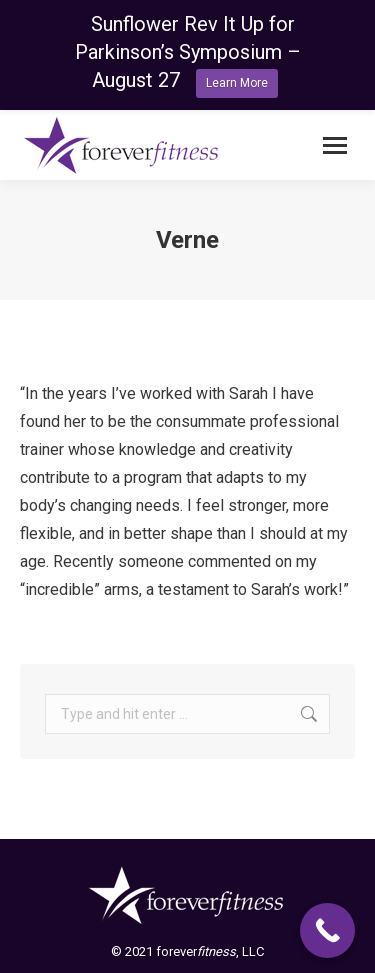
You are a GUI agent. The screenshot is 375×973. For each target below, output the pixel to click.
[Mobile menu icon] (335, 145)
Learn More (237, 83)
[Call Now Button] (327, 930)
